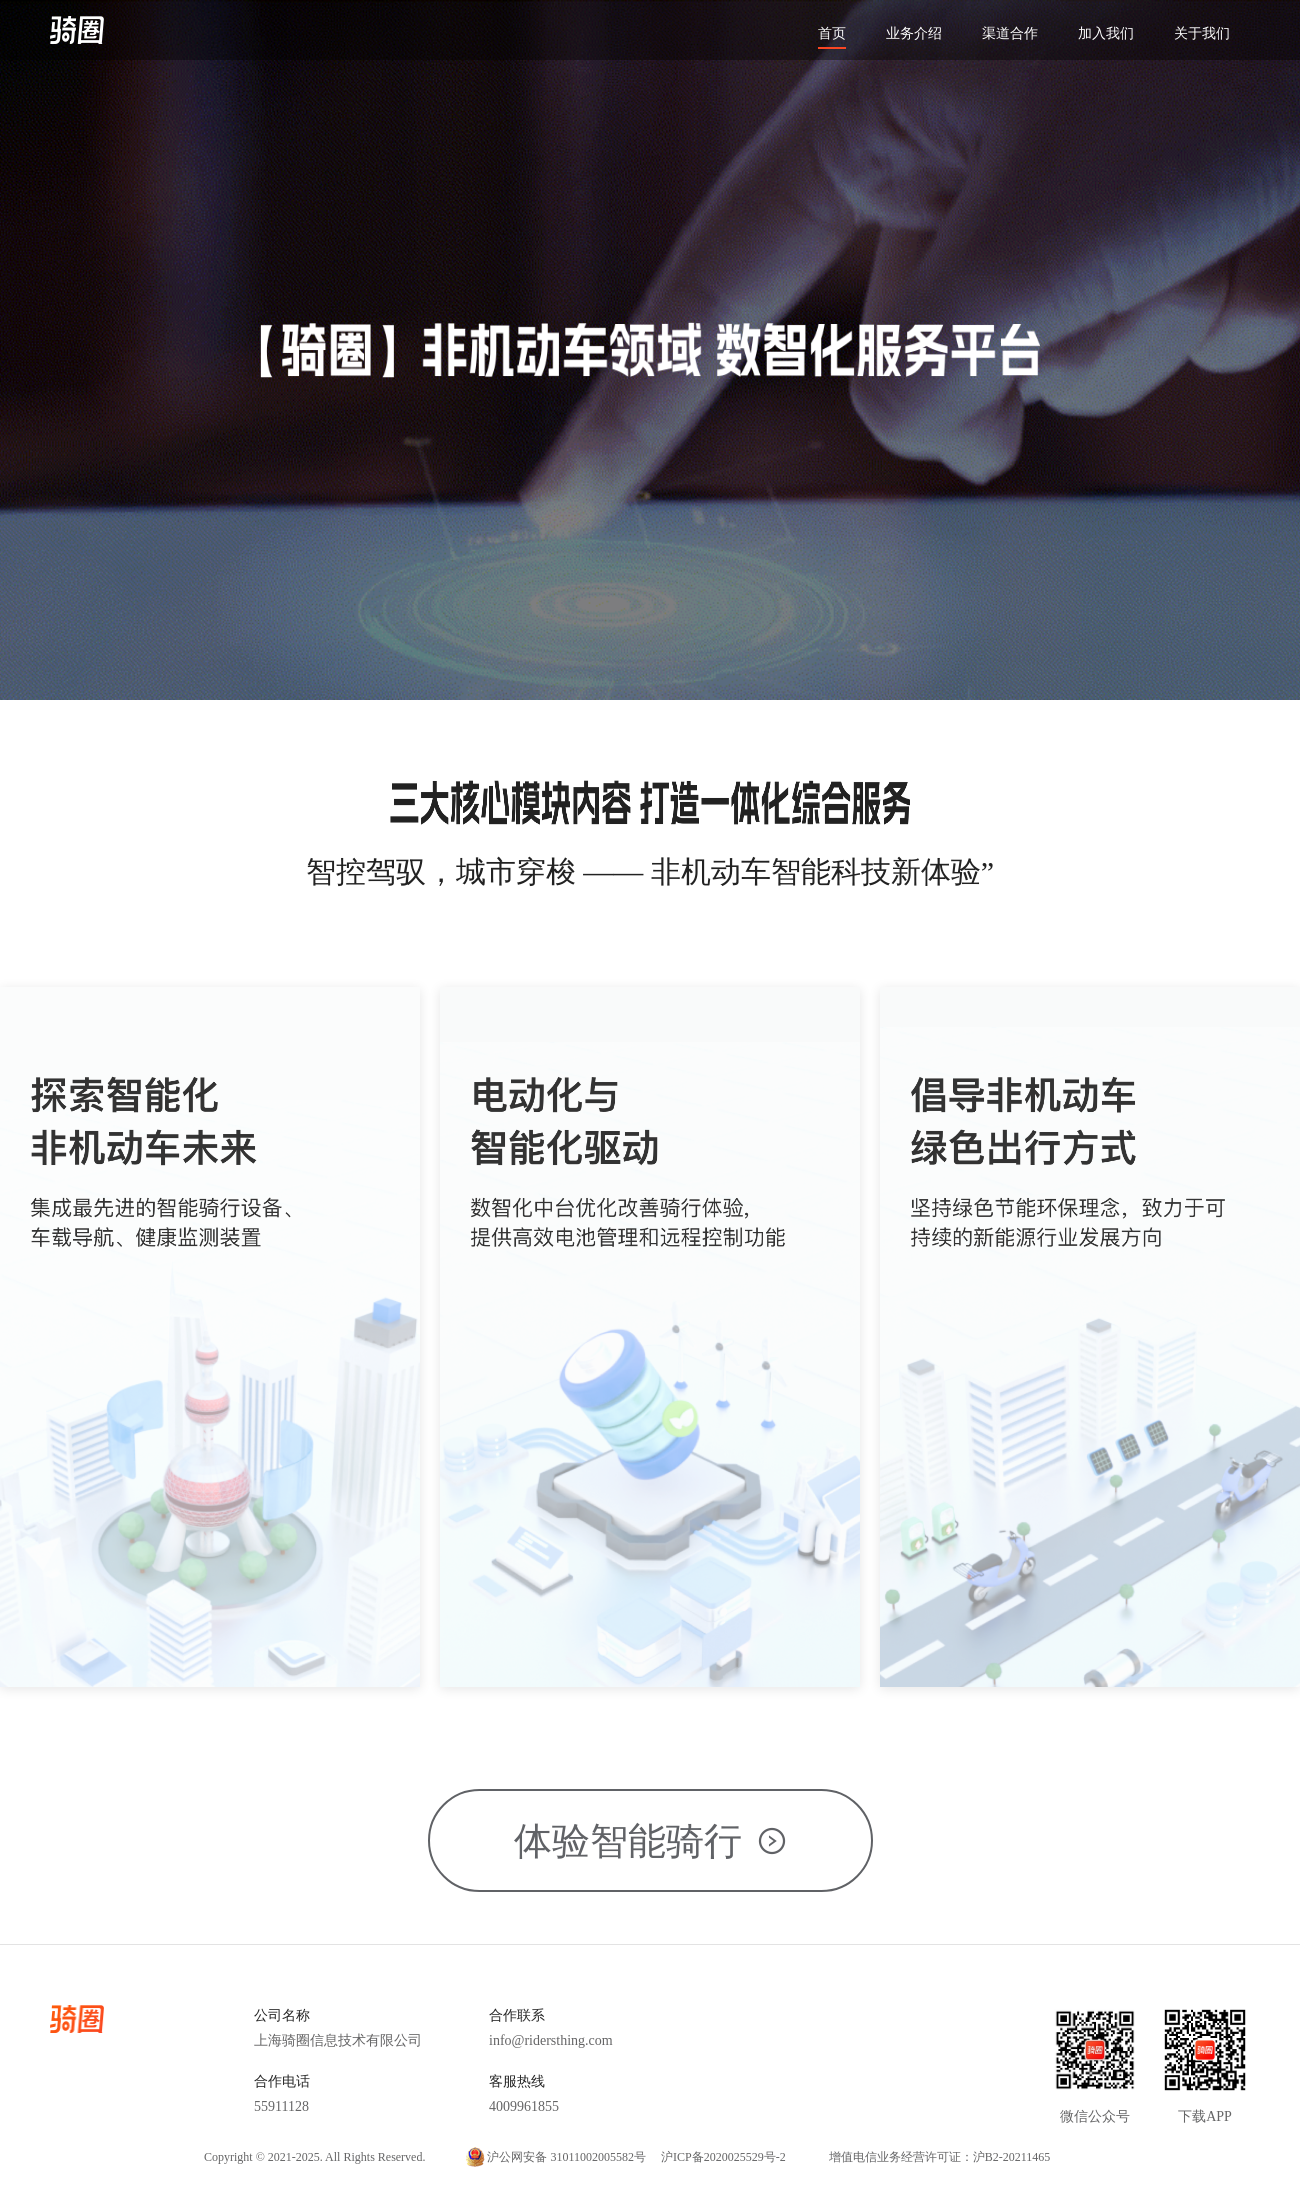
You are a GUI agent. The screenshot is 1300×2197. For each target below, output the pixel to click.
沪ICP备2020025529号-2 (723, 2157)
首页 (832, 33)
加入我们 (1106, 33)
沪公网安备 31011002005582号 (566, 2157)
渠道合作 (1010, 33)
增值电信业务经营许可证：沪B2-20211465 (940, 2157)
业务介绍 (914, 33)
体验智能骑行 (650, 1841)
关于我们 (1202, 33)
